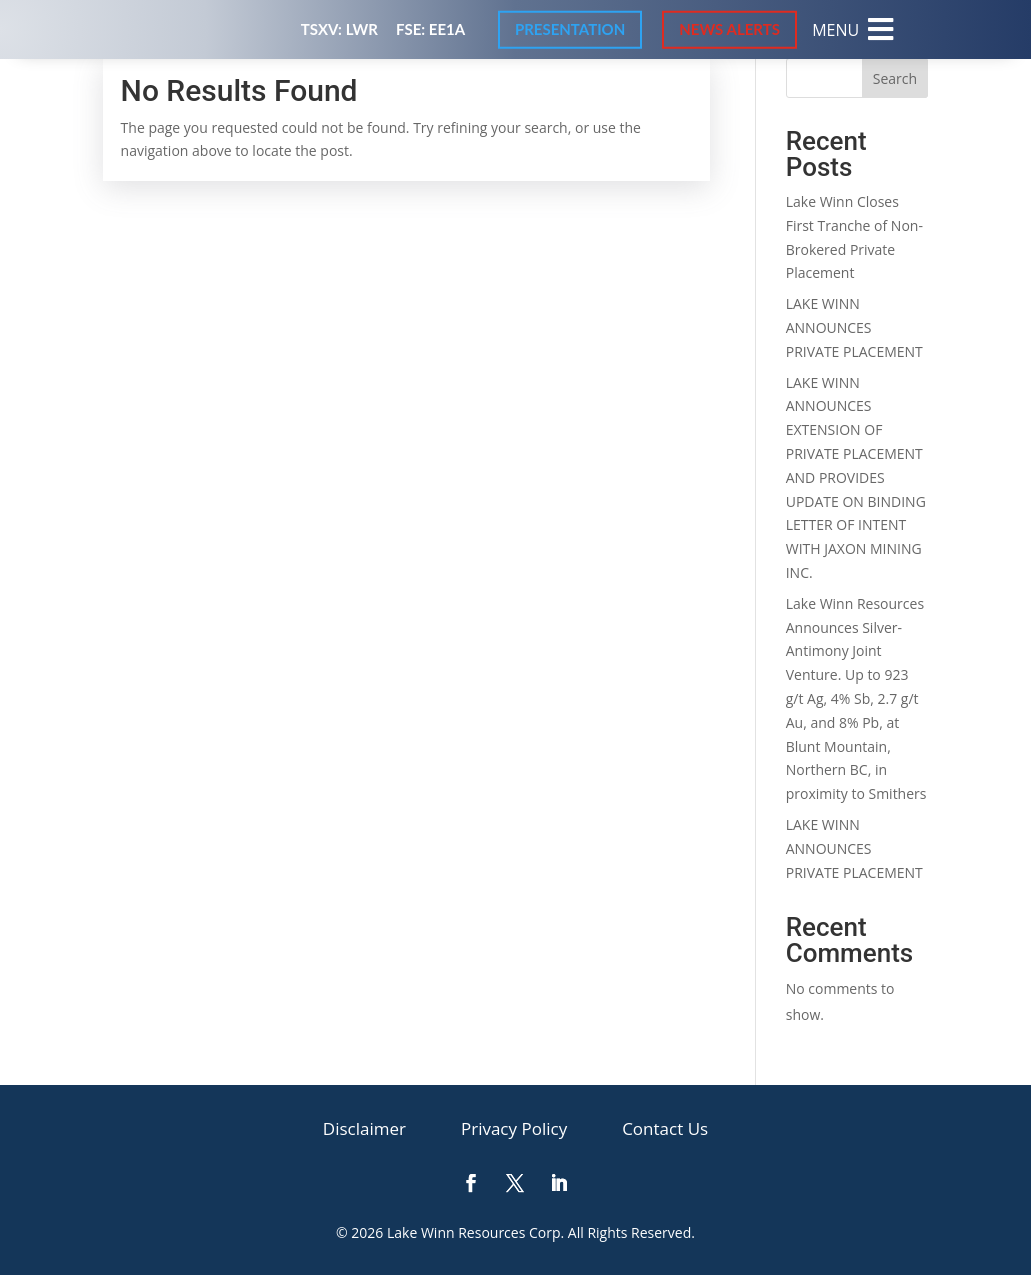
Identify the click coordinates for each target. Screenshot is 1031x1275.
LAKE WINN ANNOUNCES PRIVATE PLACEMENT (854, 327)
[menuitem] (852, 29)
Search (895, 78)
